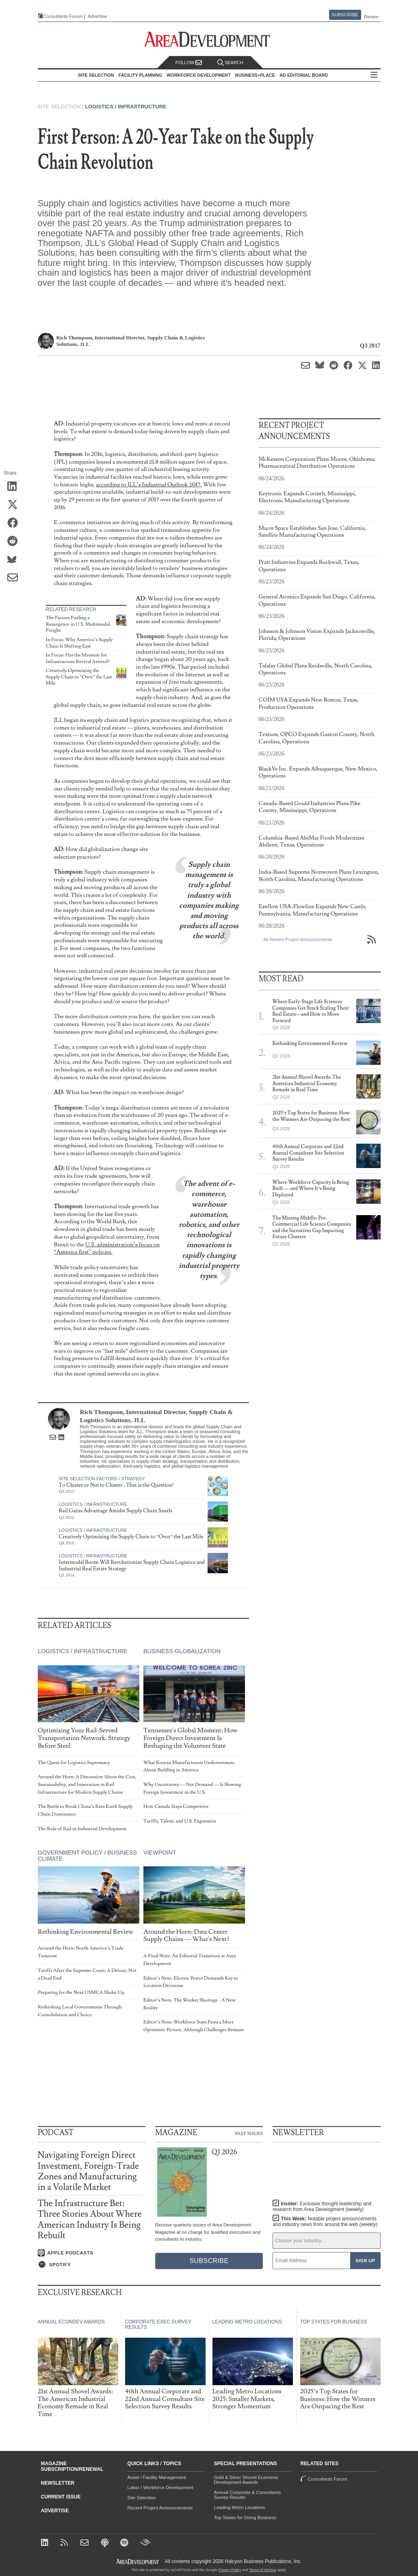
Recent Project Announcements (160, 2507)
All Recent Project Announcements (298, 939)
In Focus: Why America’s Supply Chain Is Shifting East (79, 643)
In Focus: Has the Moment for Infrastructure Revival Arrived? (78, 658)
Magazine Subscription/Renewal (72, 2466)
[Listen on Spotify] (91, 2264)
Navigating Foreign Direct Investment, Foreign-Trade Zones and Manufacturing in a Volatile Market (88, 2171)
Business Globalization (181, 1651)
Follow (188, 62)
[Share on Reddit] (15, 541)
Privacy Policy (229, 2570)
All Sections (374, 75)
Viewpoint (159, 1852)
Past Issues (249, 2133)
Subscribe (344, 14)
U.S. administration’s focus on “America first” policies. (107, 1248)
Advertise (97, 16)
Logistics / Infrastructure (126, 107)
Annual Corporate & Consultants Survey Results (247, 2495)
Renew (371, 16)
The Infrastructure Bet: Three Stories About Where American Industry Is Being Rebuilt (90, 2219)
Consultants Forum (63, 16)
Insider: (322, 2206)
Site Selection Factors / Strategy (102, 1478)
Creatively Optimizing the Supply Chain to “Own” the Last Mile (79, 676)
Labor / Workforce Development (160, 2487)
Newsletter (58, 2483)
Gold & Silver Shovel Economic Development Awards (246, 2480)
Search (230, 62)
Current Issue (61, 2497)
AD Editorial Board (303, 75)
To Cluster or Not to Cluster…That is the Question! (116, 1485)
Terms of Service (262, 2570)
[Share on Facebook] (15, 523)
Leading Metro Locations (239, 2507)
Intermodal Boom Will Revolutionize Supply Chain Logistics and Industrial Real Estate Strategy (132, 1565)
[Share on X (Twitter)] (15, 505)
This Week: (325, 2221)
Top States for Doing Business (245, 2517)
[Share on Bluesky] (15, 560)
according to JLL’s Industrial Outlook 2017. (149, 484)
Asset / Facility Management (157, 2477)
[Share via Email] (15, 578)
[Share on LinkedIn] (15, 486)
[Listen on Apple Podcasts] (91, 2253)
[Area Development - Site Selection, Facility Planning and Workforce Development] (209, 40)
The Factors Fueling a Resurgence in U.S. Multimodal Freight (78, 624)
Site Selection (142, 2497)
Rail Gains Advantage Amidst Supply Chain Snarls (116, 1510)
